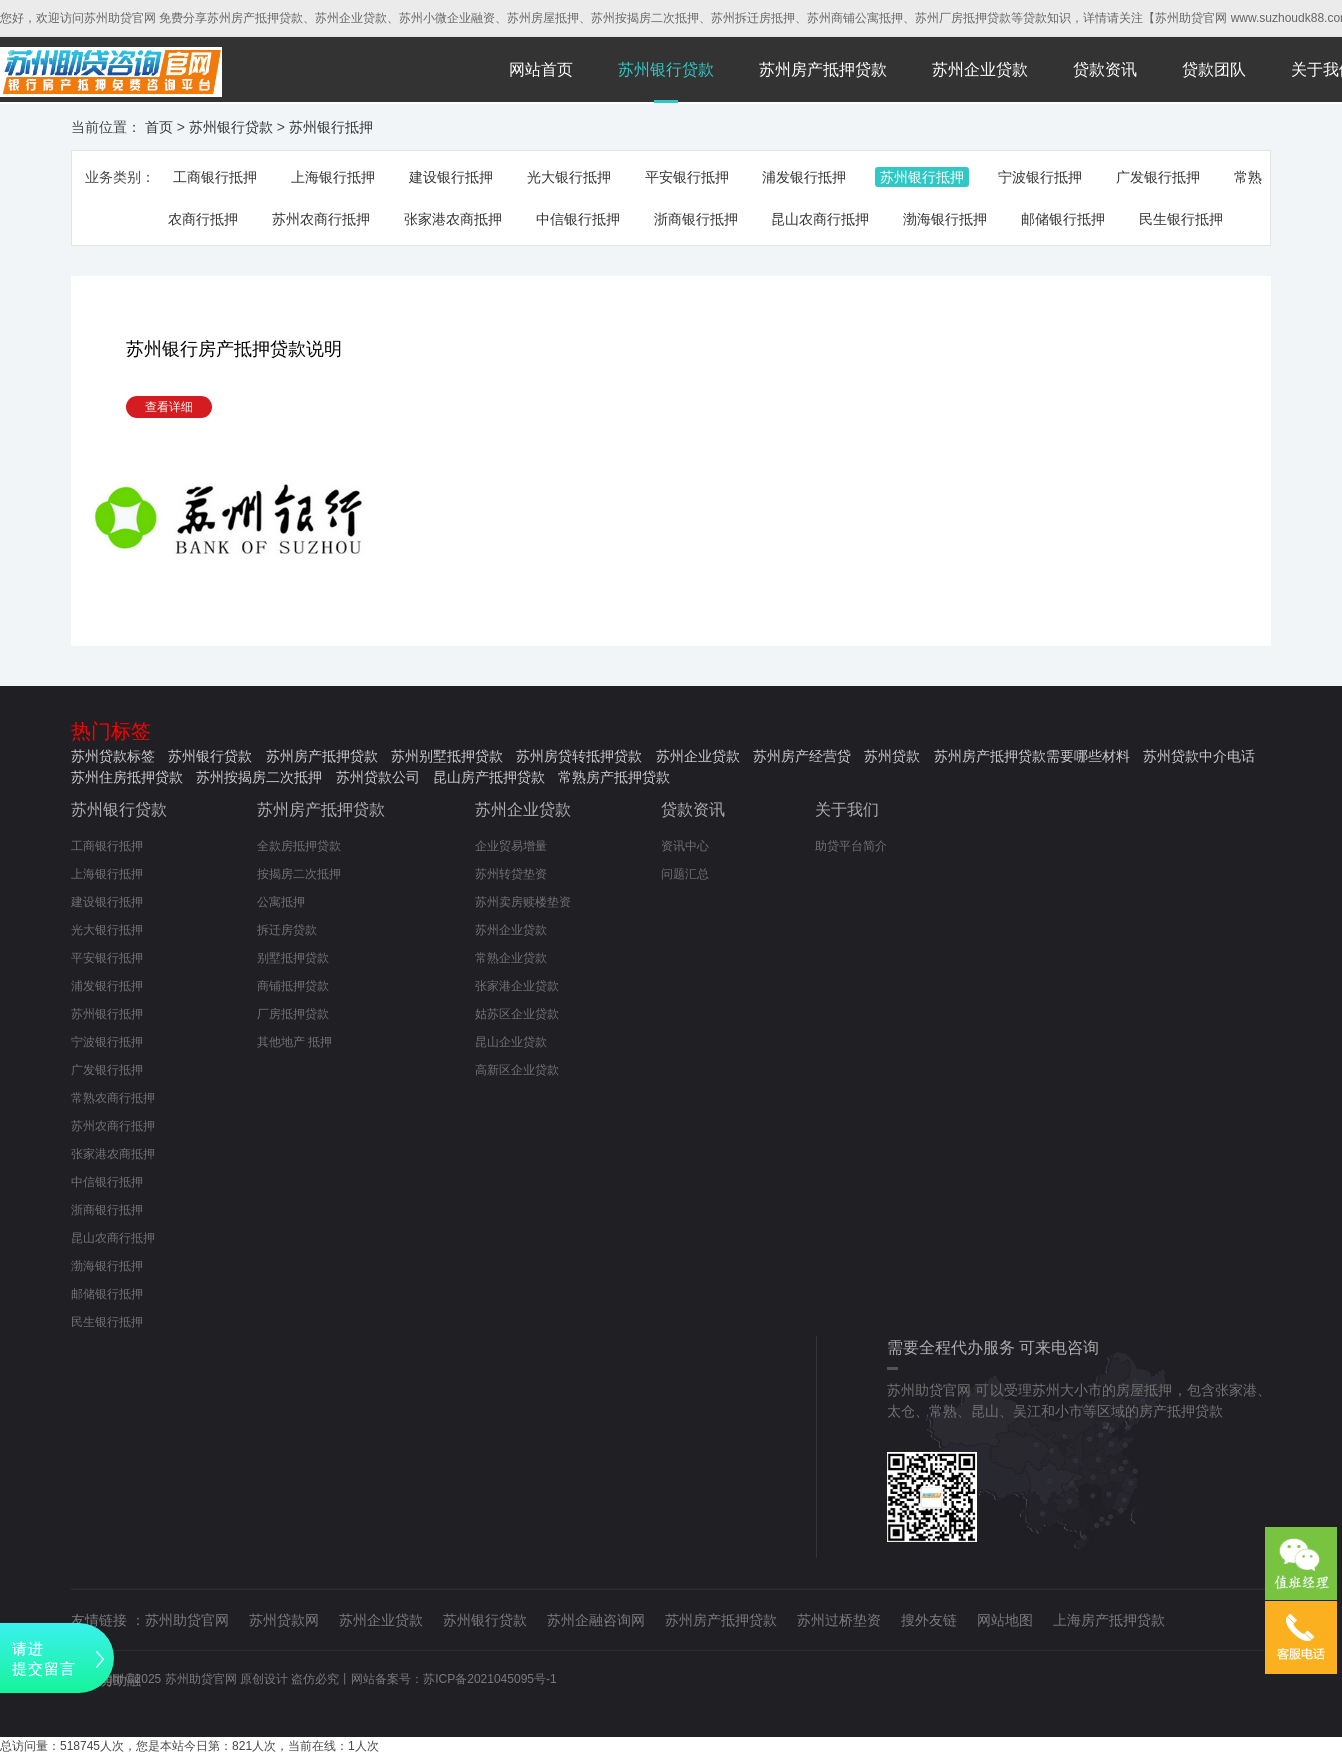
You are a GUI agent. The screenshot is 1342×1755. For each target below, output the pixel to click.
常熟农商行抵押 (113, 1098)
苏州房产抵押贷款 (823, 69)
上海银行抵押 (333, 177)
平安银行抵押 (687, 177)
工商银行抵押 (215, 177)
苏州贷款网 (284, 1620)
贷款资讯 (1105, 69)
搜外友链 (929, 1620)
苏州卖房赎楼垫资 (523, 902)
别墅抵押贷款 (293, 958)
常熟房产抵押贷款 (614, 777)
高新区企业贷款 (517, 1070)
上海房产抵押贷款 (1109, 1620)
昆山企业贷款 (511, 1042)
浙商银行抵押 (696, 219)
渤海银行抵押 (945, 219)
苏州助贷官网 (187, 1620)
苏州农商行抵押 (321, 219)
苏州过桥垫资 (839, 1620)
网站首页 (541, 69)
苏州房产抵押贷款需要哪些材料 (1032, 756)
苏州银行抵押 (331, 127)
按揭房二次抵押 (299, 874)
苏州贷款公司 (378, 777)
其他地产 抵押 (294, 1042)
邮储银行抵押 (1063, 219)
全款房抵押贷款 (299, 846)
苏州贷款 (892, 756)
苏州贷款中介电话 (1199, 756)
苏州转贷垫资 (511, 874)
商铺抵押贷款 (293, 986)
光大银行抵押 (569, 177)
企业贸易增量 (511, 846)
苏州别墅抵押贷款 (447, 756)
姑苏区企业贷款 (517, 1014)
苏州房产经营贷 (802, 756)
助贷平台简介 (851, 846)
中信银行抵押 (578, 219)
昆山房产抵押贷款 (489, 777)
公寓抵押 (281, 902)
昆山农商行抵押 (820, 219)
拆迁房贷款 (287, 930)
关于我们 (847, 809)
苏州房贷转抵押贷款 (579, 756)
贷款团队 (1214, 69)
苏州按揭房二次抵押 (259, 777)
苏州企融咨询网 (596, 1620)
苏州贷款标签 (113, 756)
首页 (159, 127)
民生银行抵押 (1181, 219)
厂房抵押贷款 (293, 1014)
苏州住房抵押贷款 (127, 777)
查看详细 (169, 407)
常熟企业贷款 (511, 958)
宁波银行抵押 (1040, 177)
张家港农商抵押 (453, 219)
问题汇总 (685, 874)
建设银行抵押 (451, 177)
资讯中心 (685, 846)
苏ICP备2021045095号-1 (489, 1679)
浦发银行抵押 (804, 177)
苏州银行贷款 (666, 69)
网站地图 (1005, 1620)
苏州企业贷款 (980, 69)
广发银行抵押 (1158, 177)
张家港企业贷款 (517, 986)
